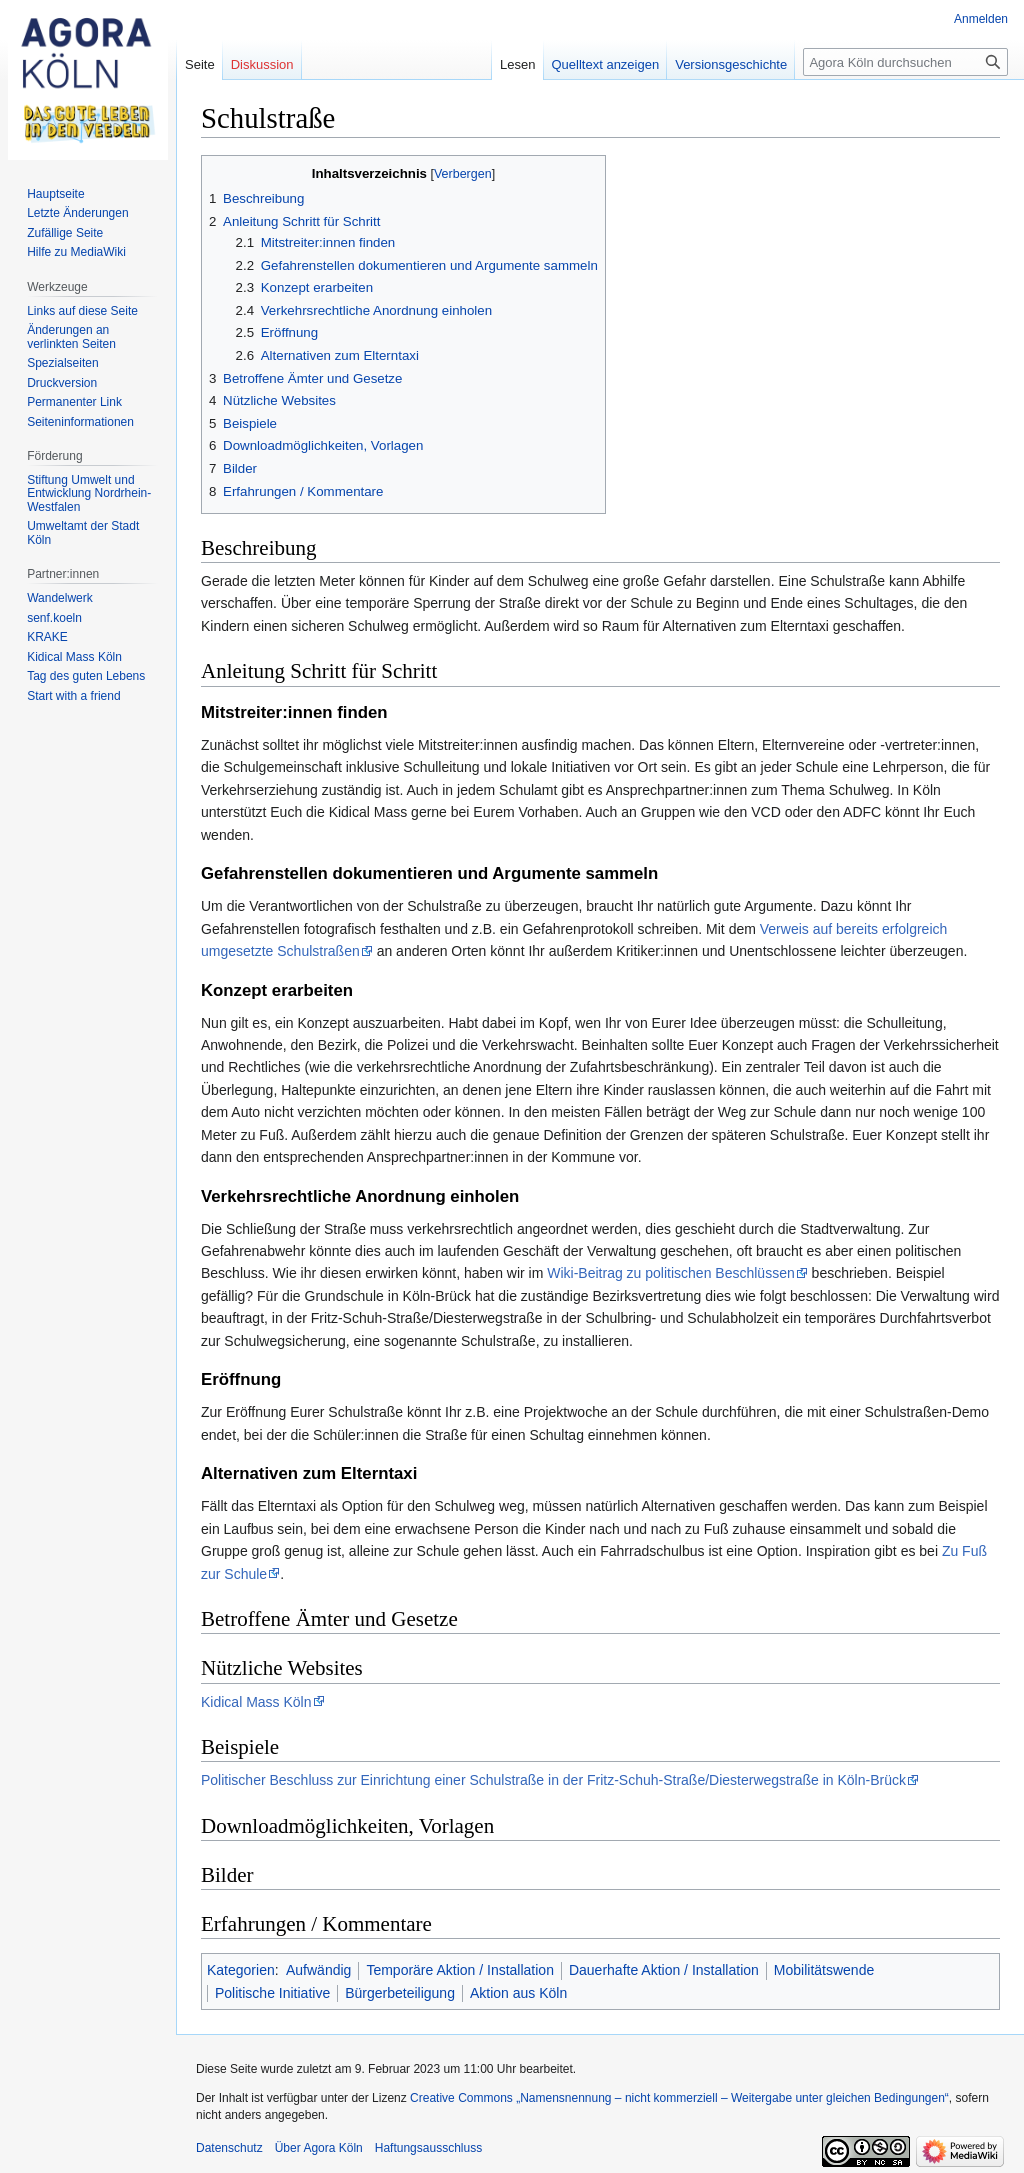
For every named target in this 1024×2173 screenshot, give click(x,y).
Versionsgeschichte (731, 64)
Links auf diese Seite (82, 311)
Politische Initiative (272, 1993)
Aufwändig (318, 1970)
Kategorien (241, 1970)
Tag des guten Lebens (86, 676)
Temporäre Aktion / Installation (460, 1970)
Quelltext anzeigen (606, 64)
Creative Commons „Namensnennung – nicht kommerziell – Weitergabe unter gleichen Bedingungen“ (679, 2098)
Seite (200, 64)
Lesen (517, 64)
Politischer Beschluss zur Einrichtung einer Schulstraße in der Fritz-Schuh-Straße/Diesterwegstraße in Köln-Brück (553, 1780)
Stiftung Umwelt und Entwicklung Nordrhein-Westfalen (89, 493)
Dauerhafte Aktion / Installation (664, 1970)
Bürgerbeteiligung (400, 1993)
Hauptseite (55, 194)
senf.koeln (54, 618)
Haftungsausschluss (428, 2148)
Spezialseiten (62, 363)
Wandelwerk (60, 598)
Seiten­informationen (80, 422)
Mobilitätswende (824, 1970)
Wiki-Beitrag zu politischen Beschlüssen (670, 1273)
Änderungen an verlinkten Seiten (71, 337)
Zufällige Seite (65, 233)
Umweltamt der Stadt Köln (83, 533)
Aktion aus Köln (518, 1993)
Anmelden (981, 19)
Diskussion (262, 64)
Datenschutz (229, 2148)
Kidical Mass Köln (256, 1702)
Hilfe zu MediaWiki (76, 252)
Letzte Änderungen (77, 213)
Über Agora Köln (319, 2148)
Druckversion (62, 383)
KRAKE (47, 637)
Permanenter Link (74, 402)
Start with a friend (73, 696)
